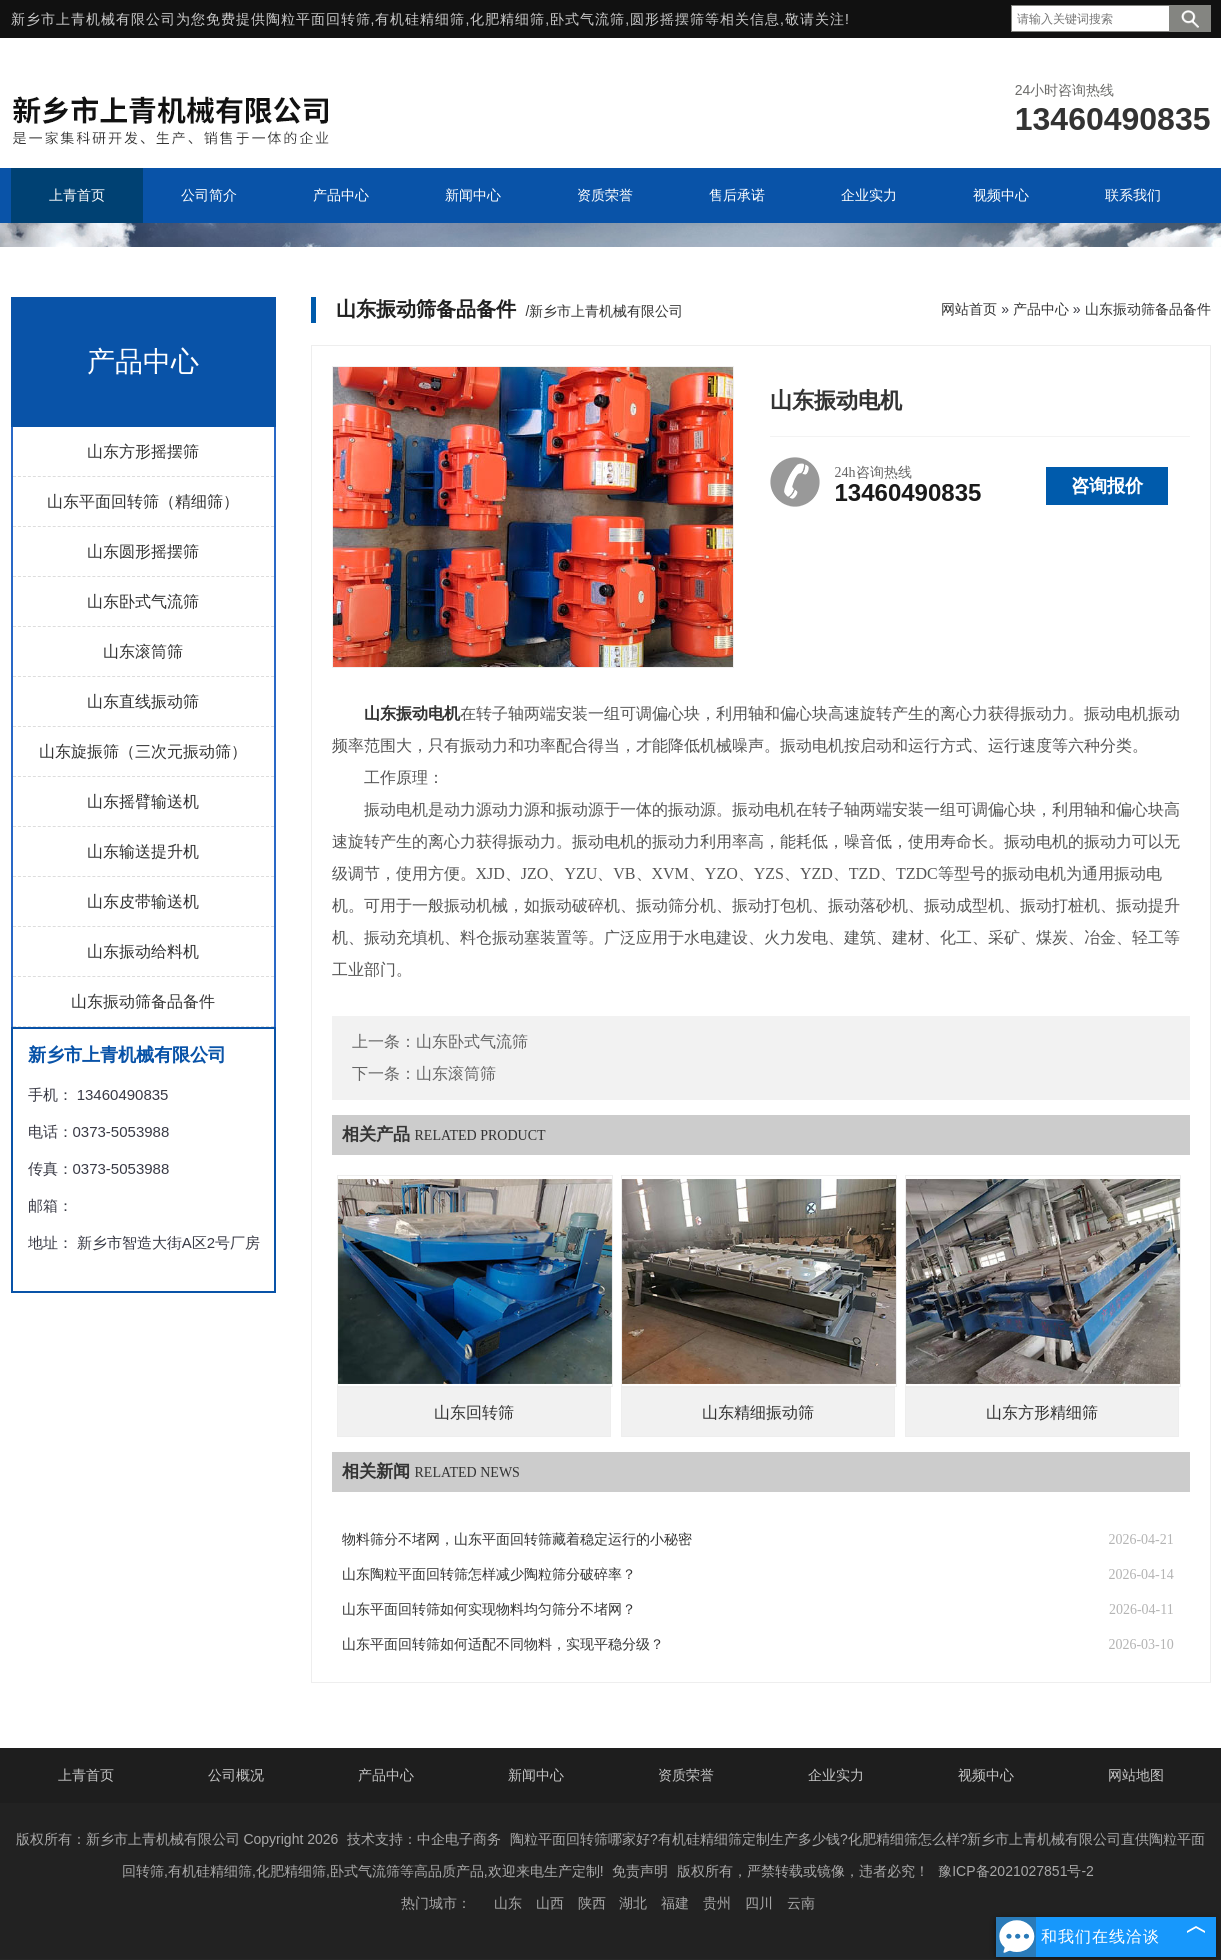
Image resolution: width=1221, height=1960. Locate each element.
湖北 (633, 1903)
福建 (675, 1903)
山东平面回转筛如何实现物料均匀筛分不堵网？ (489, 1609)
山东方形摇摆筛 (143, 451)
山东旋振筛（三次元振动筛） (143, 751)
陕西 (592, 1903)
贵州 (717, 1903)
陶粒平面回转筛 (318, 19)
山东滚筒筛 (143, 651)
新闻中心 (536, 1775)
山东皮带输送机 (143, 901)
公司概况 (236, 1775)
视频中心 (986, 1775)
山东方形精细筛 (1042, 1412)
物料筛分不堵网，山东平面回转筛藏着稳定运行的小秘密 (517, 1539)
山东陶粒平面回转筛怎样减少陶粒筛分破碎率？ (489, 1574)
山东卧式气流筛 (143, 601)
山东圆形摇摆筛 (143, 551)
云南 (801, 1903)
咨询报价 (1107, 486)
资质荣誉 (686, 1775)
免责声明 (640, 1871)
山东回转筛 (474, 1412)
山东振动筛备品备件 (143, 1001)
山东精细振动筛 (758, 1412)
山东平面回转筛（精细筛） (143, 501)
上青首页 (86, 1775)
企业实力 (836, 1775)
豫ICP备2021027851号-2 (1016, 1871)
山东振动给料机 (143, 951)
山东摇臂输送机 (143, 801)
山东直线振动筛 (143, 701)
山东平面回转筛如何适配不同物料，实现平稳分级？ (503, 1644)
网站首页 (969, 309)
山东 (508, 1903)
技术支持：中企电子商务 (424, 1839)
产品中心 (1041, 309)
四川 (759, 1903)
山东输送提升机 (143, 851)
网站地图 (1136, 1775)
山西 (550, 1903)
